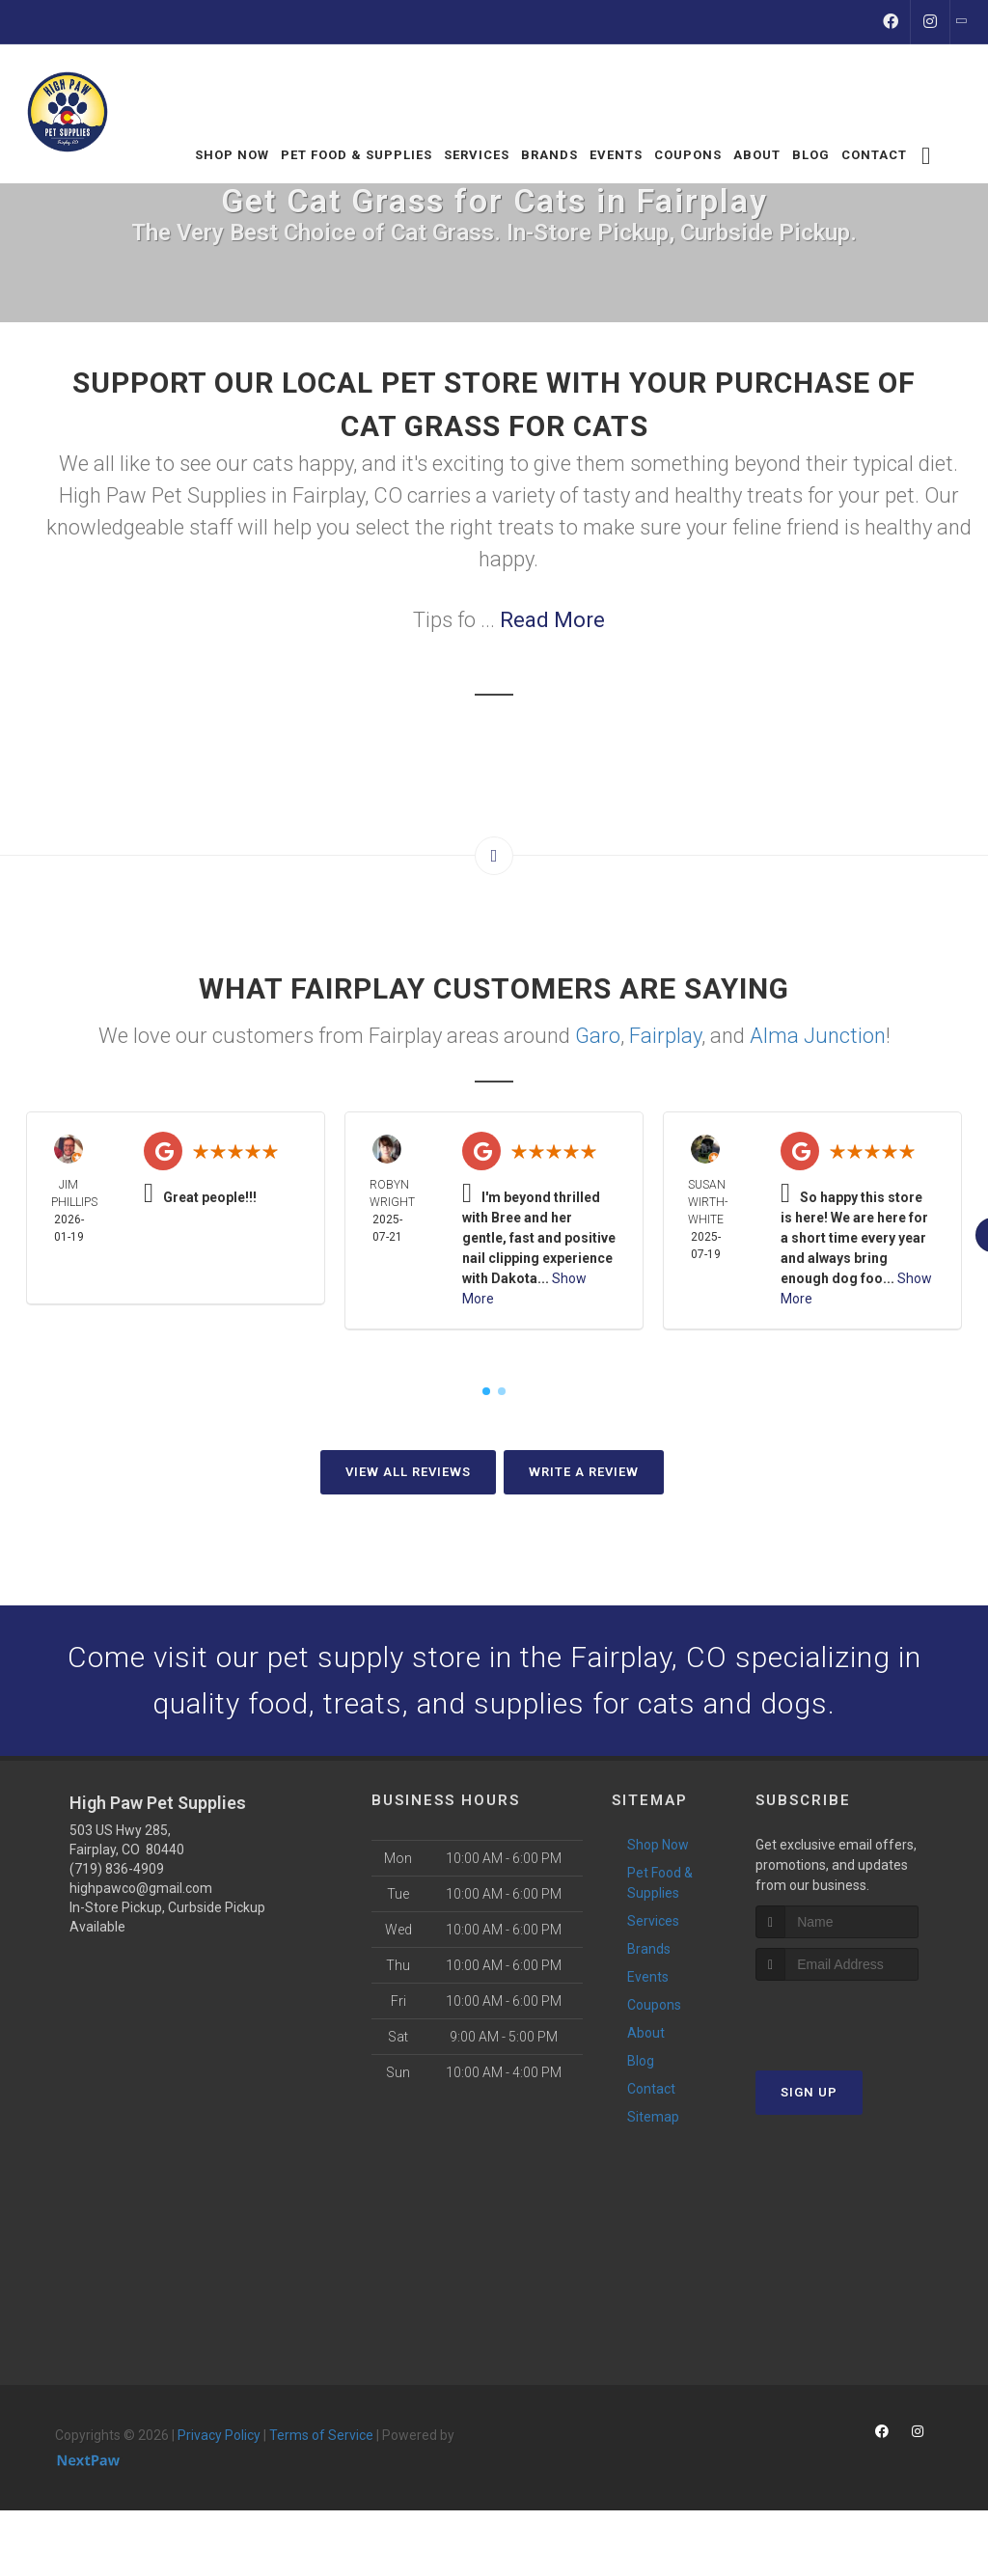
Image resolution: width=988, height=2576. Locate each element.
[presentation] (858, 2016)
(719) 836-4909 (116, 1869)
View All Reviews (408, 1472)
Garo (597, 1036)
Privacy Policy (219, 2435)
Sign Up (809, 2092)
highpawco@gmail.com (140, 1888)
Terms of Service (321, 2435)
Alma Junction (818, 1036)
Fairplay (665, 1036)
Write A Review (584, 1472)
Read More (552, 620)
